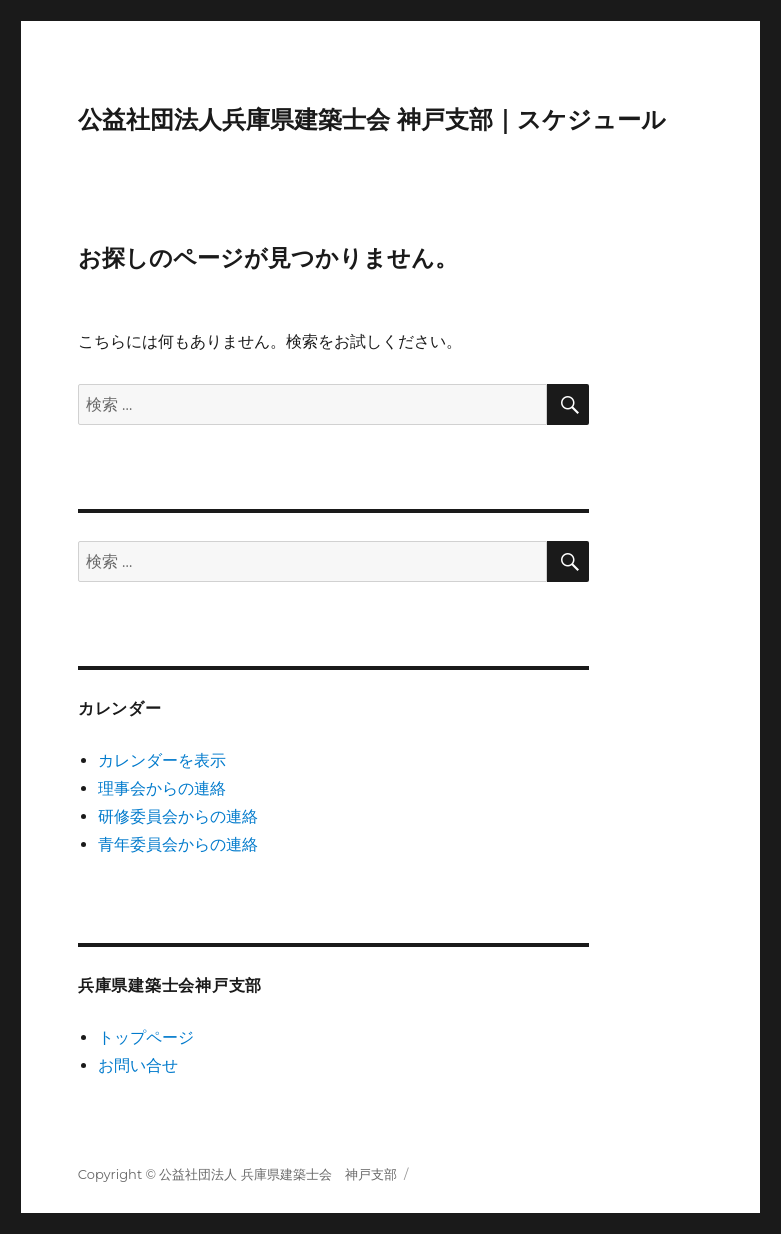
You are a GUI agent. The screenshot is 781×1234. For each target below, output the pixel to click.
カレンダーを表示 (162, 760)
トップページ (146, 1037)
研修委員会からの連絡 (178, 816)
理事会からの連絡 (162, 788)
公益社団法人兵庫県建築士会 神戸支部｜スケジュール (372, 119)
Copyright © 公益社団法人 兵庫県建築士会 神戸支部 (237, 1174)
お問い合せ (138, 1065)
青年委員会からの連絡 (178, 844)
